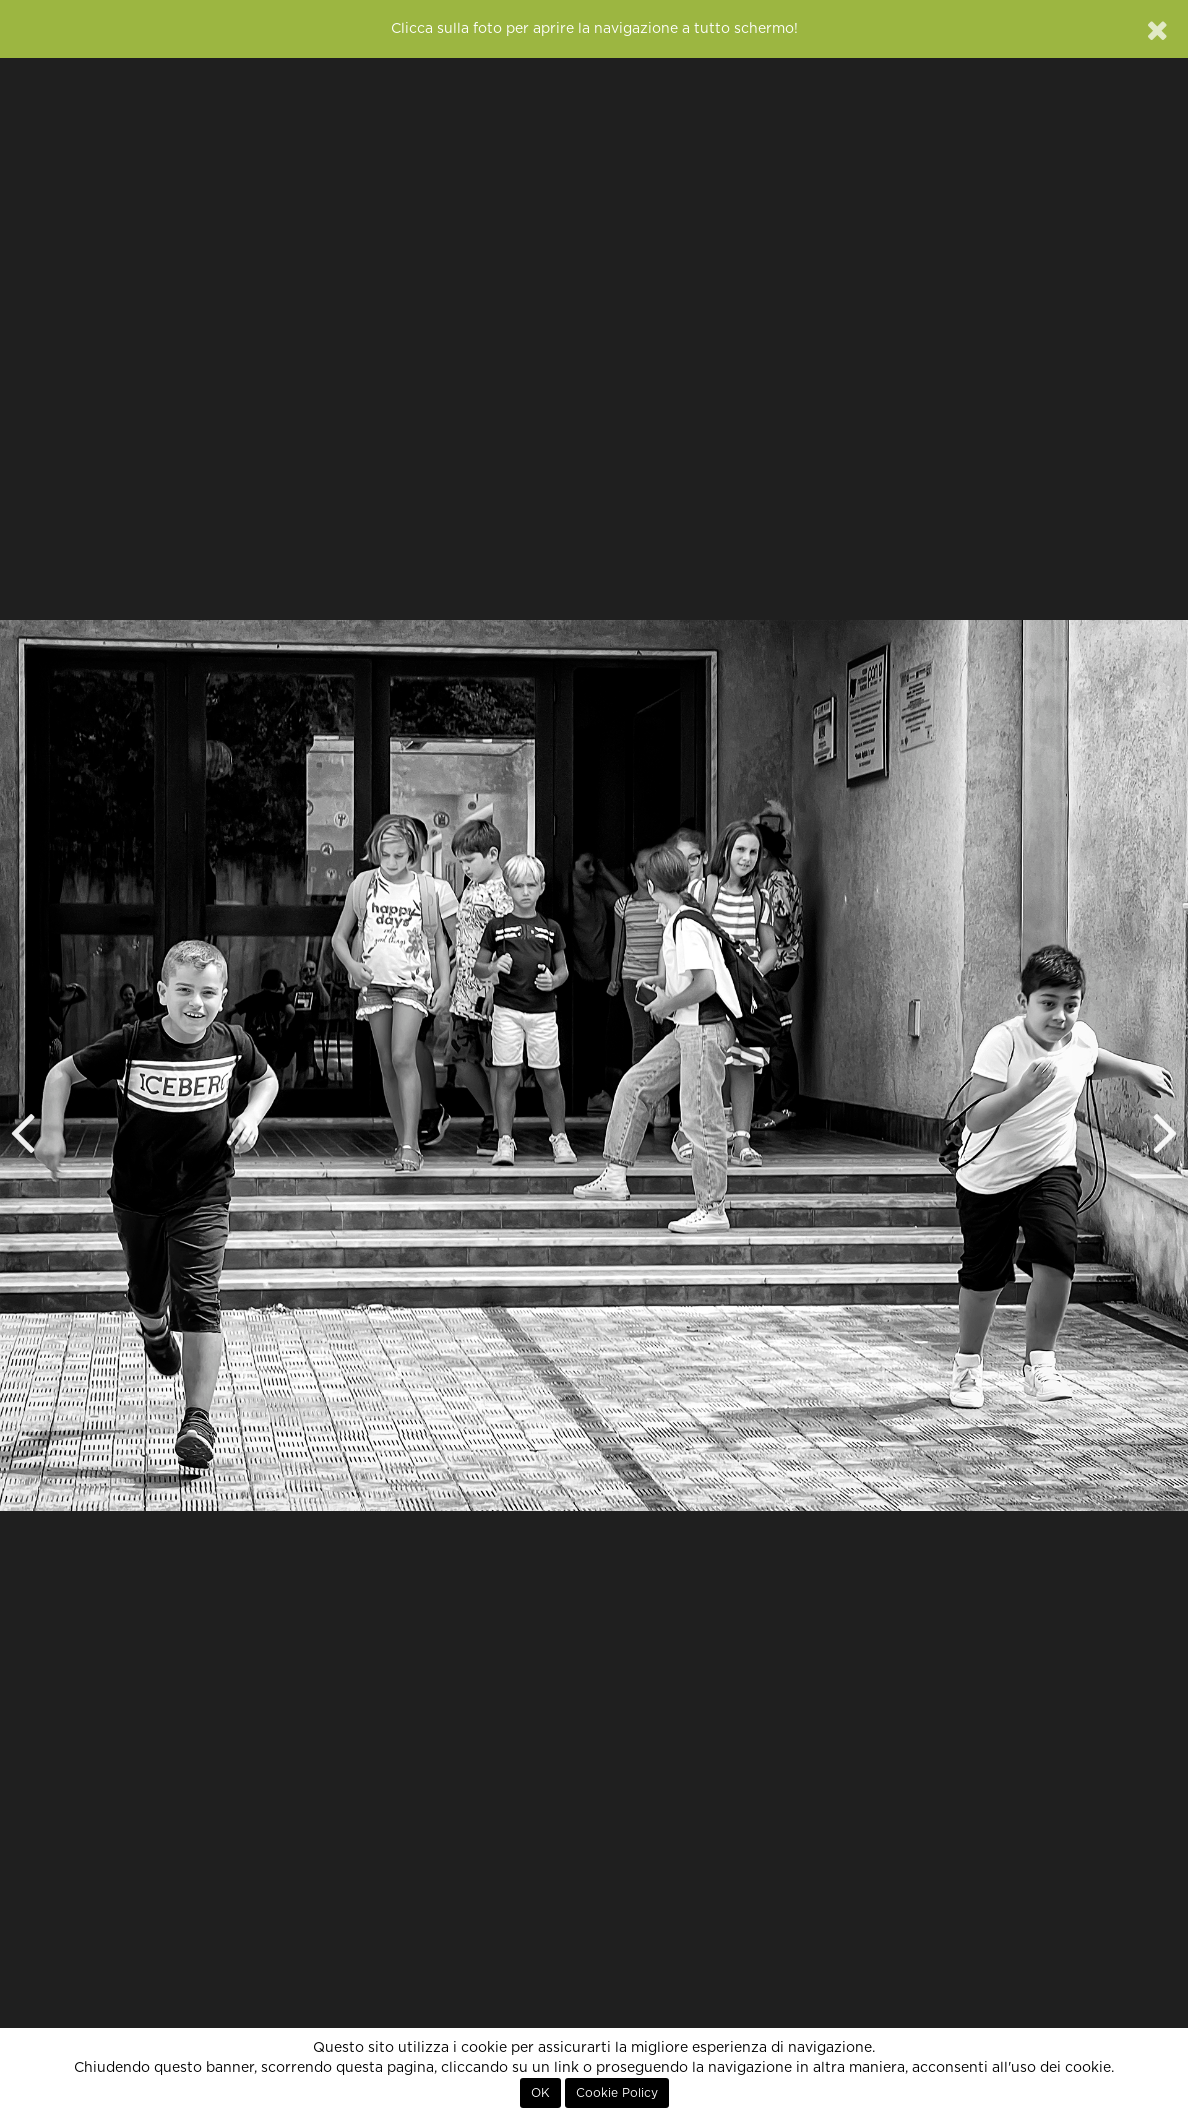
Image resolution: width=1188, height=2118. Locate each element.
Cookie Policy (617, 2093)
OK (540, 2093)
